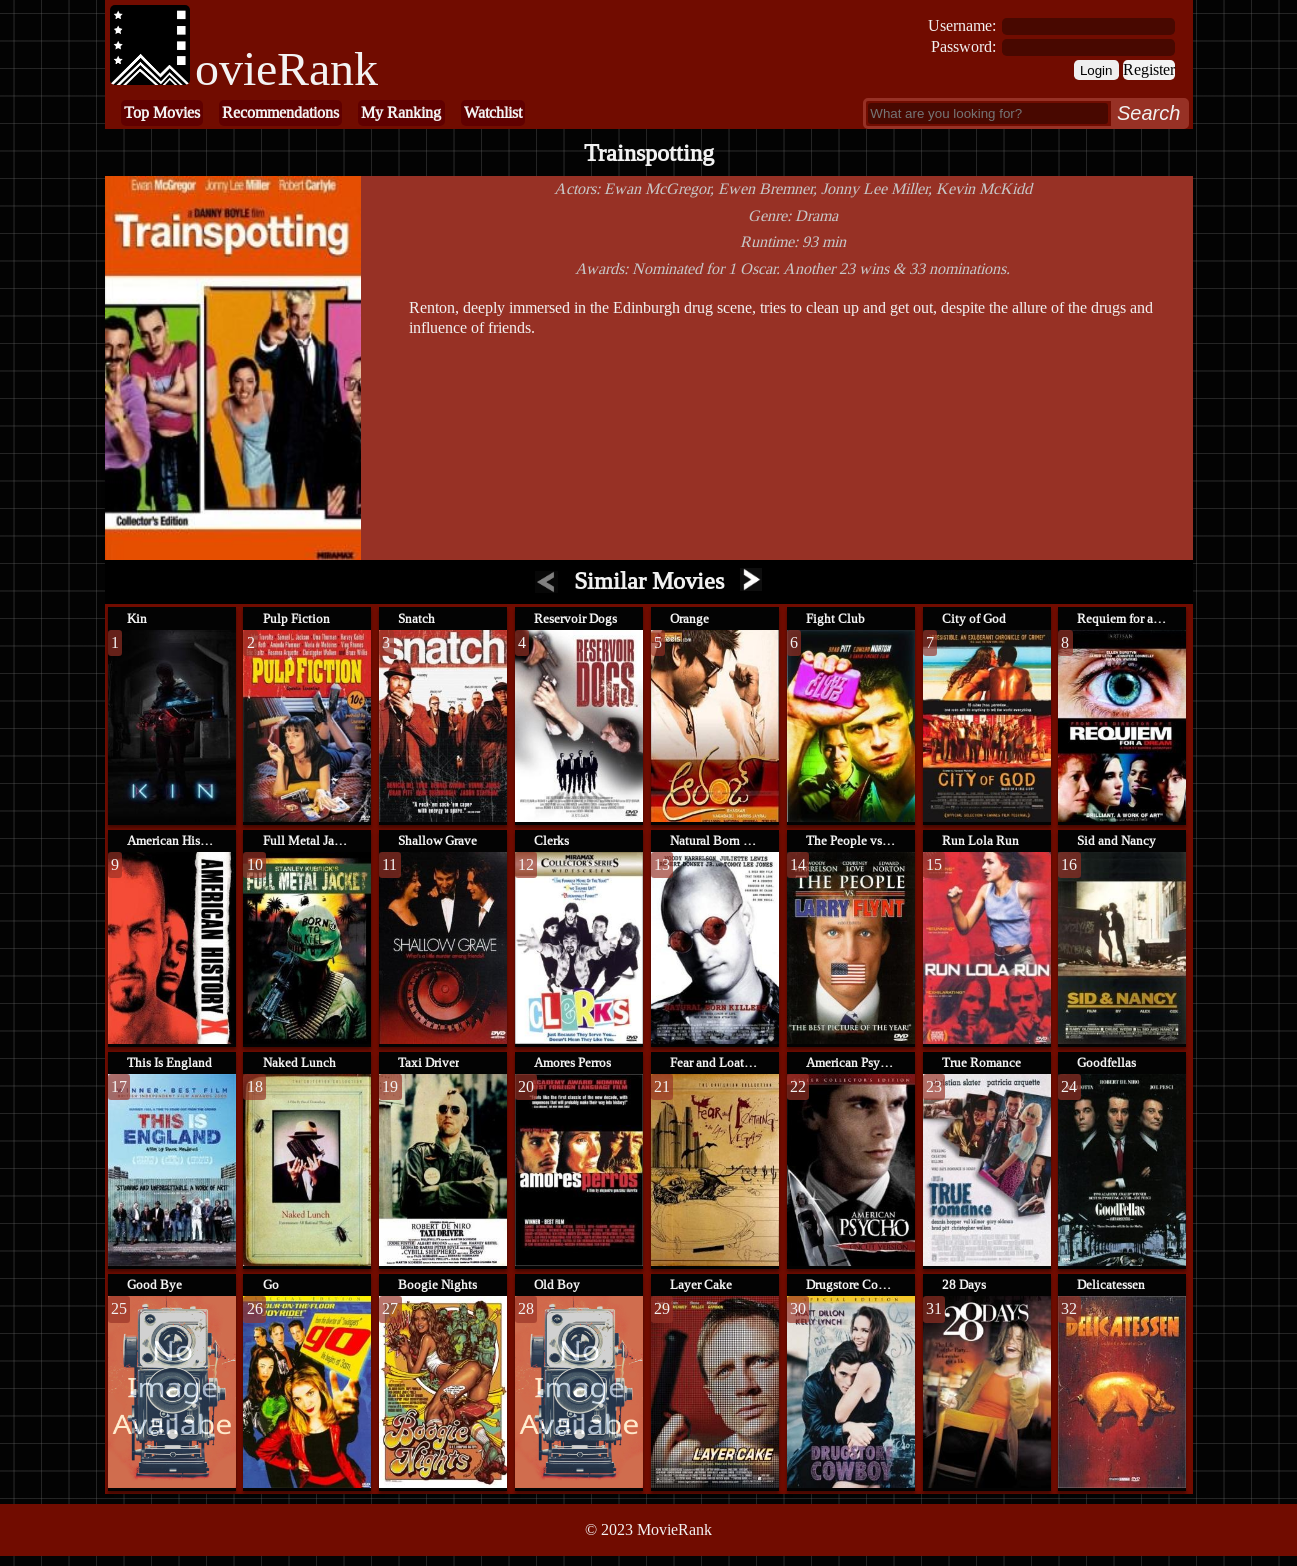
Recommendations (280, 112)
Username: (962, 25)
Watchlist (493, 112)
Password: (963, 46)
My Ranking (401, 112)
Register (1149, 69)
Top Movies (162, 112)
